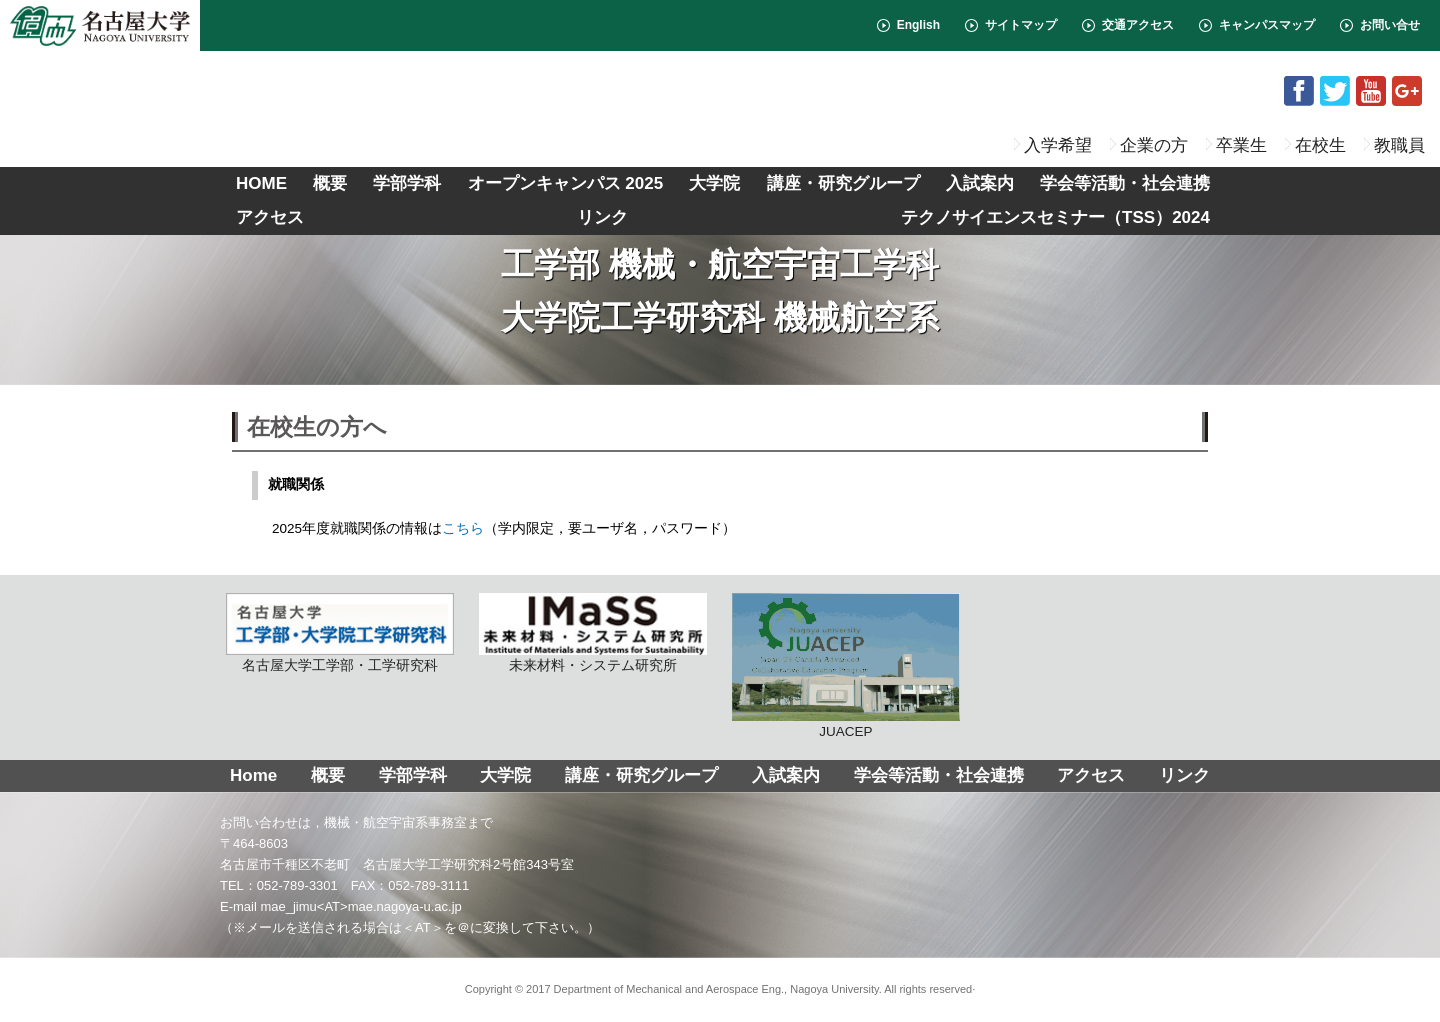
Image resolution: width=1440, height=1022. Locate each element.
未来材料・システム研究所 (593, 633)
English (918, 25)
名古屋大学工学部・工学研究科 (340, 633)
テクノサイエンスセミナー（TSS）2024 (1055, 217)
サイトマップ (1021, 25)
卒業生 (1241, 145)
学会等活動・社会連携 (1125, 183)
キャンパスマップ (1267, 25)
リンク (602, 217)
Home (253, 775)
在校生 (1320, 145)
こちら (463, 528)
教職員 (1399, 145)
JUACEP (846, 666)
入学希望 (1058, 145)
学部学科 (407, 183)
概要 (330, 183)
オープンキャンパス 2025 (566, 183)
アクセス (270, 217)
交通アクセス (1138, 25)
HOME (261, 183)
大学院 (714, 183)
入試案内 (980, 183)
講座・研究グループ (843, 183)
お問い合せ (1390, 25)
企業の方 (1154, 145)
